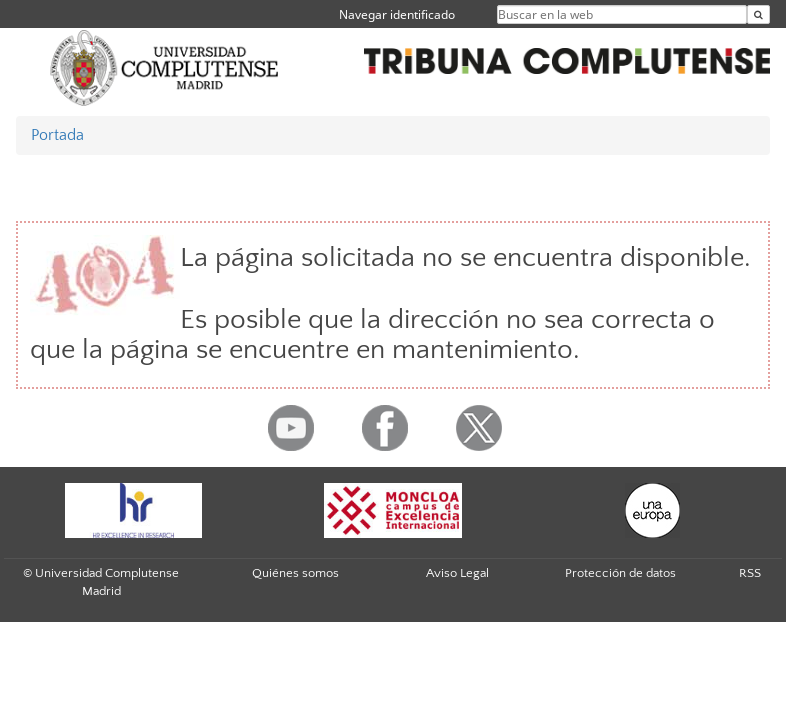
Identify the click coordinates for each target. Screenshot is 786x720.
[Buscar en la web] (758, 14)
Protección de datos (620, 573)
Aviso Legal (457, 573)
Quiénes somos (295, 573)
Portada (57, 135)
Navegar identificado (397, 14)
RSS (750, 573)
